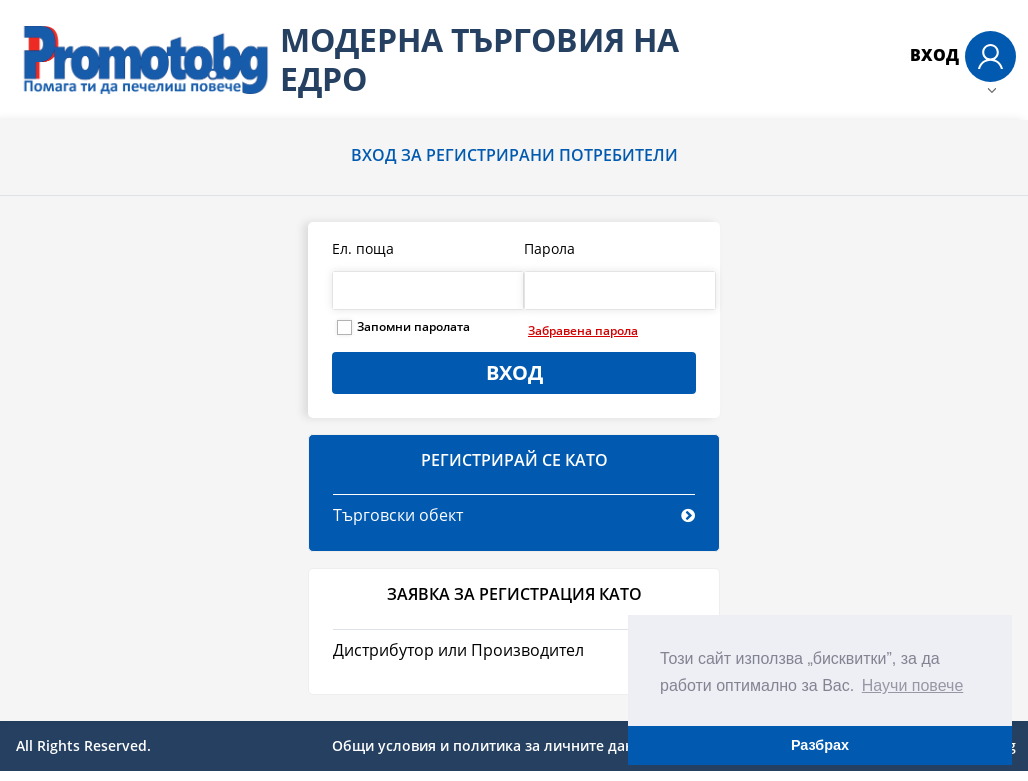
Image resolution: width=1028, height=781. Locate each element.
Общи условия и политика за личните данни (492, 745)
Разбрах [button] (820, 745)
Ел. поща (363, 248)
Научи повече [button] (912, 685)
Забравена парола (583, 330)
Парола (549, 248)
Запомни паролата (413, 326)
